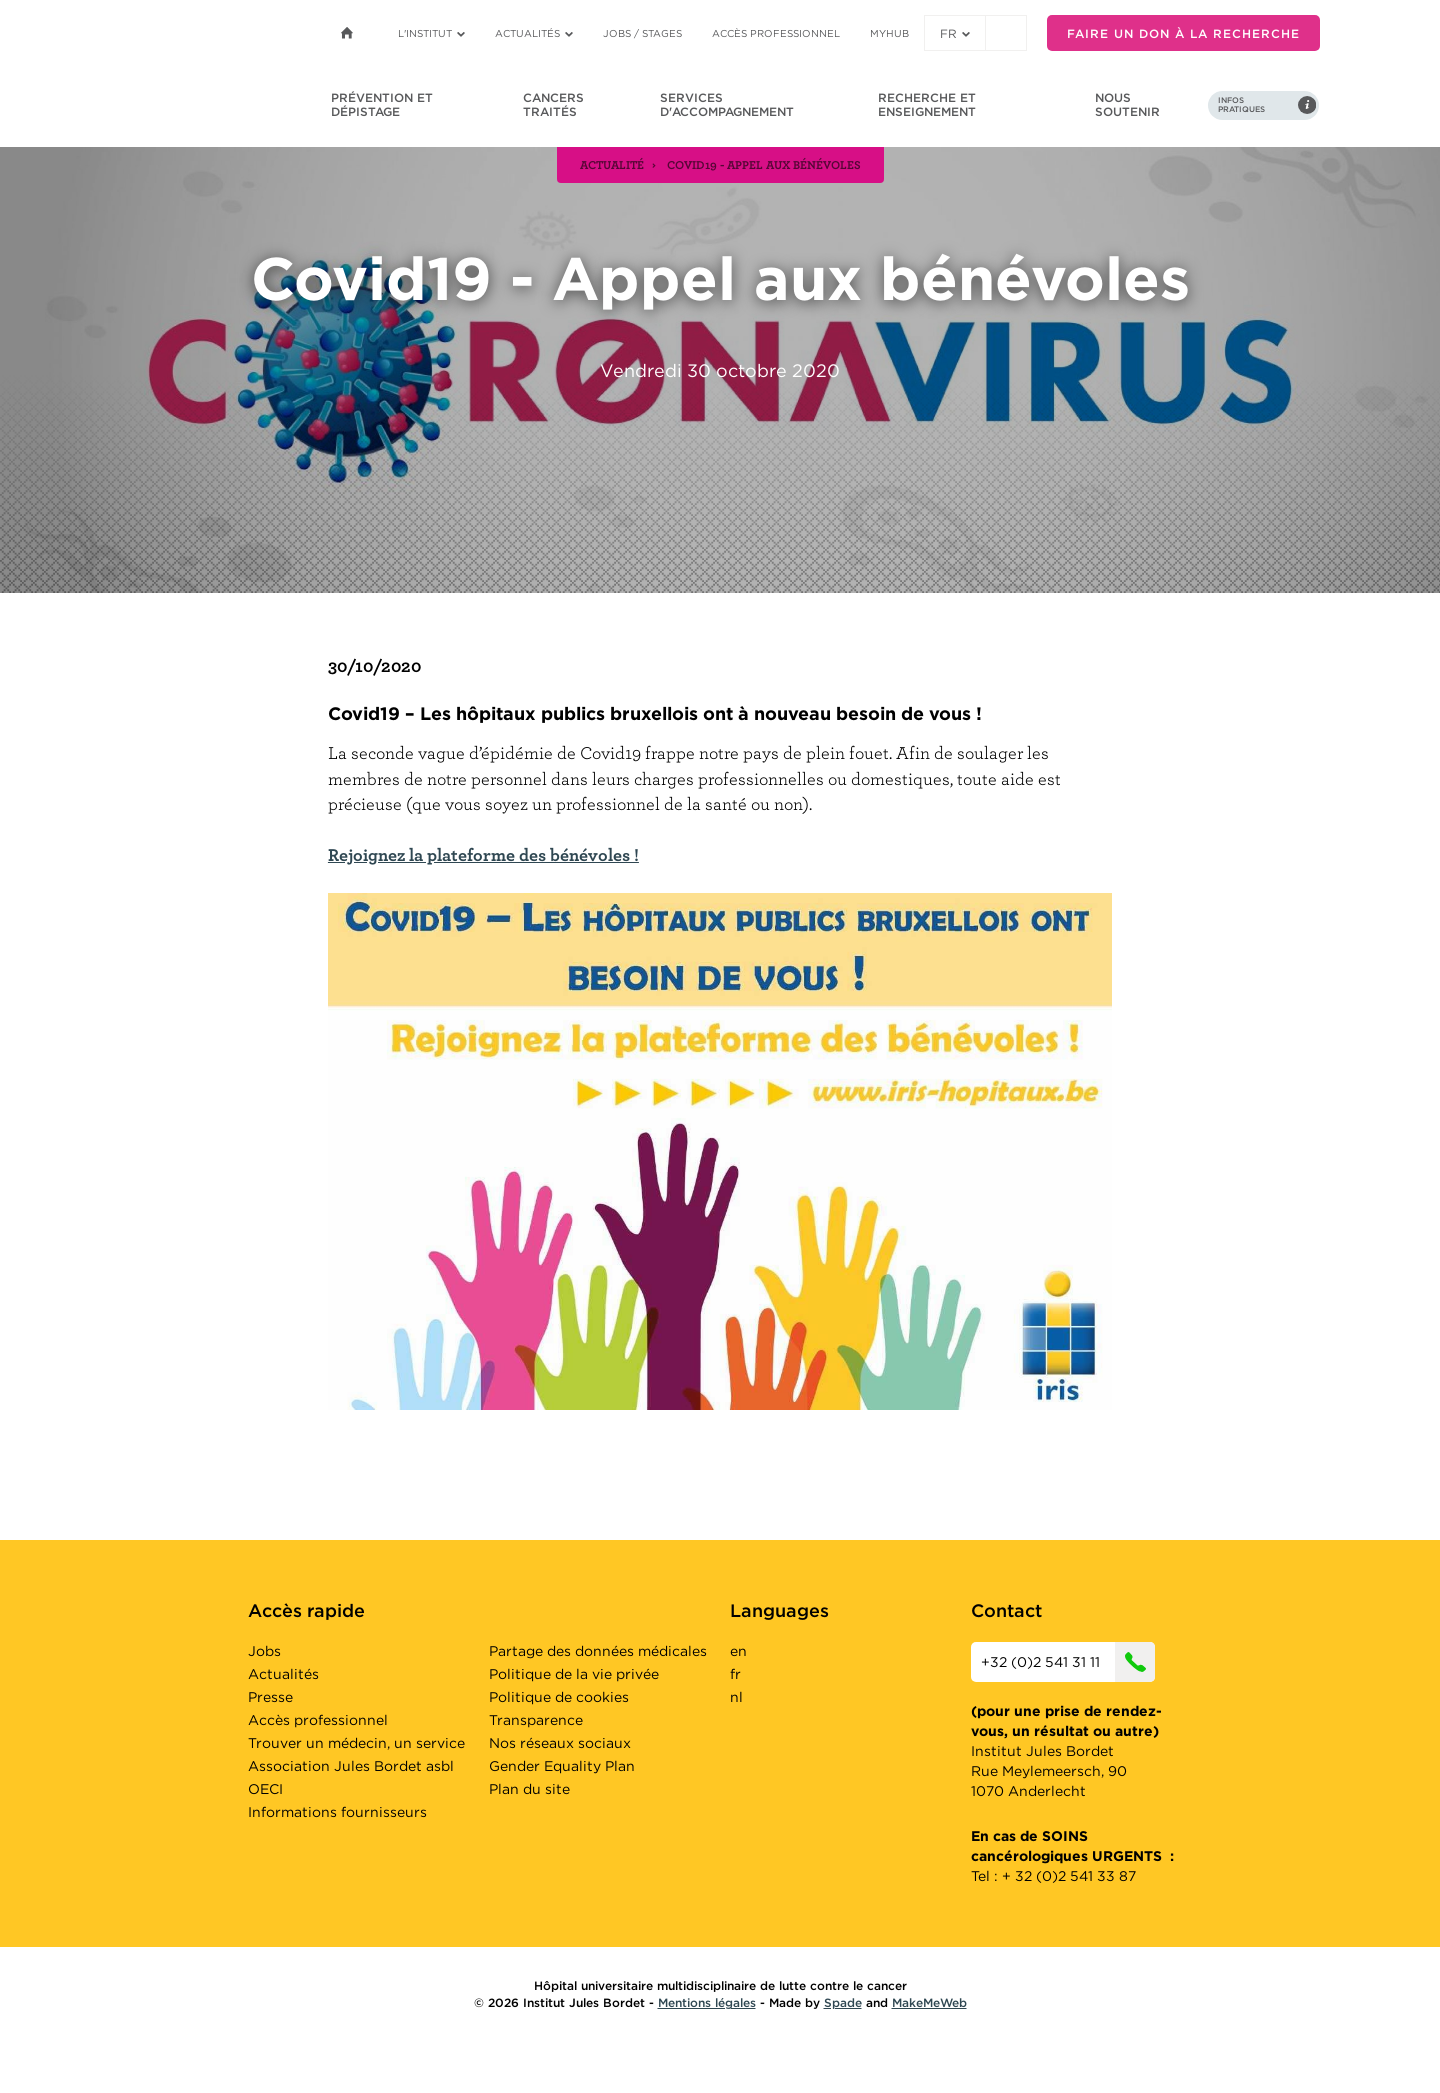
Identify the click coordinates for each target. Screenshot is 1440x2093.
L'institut (431, 33)
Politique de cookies (559, 1697)
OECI (265, 1789)
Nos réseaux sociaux (560, 1743)
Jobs (264, 1651)
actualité (612, 164)
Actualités (534, 33)
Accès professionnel (776, 33)
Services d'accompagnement (727, 104)
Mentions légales (707, 2002)
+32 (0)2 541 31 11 (1068, 1662)
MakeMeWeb (929, 2002)
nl (736, 1697)
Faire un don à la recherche (1183, 33)
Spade (843, 2002)
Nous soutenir (1127, 104)
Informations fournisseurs (337, 1812)
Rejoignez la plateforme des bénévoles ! (483, 854)
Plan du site (529, 1789)
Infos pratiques (1241, 105)
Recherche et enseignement (927, 104)
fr (955, 33)
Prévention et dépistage (382, 104)
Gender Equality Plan (562, 1766)
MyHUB (889, 33)
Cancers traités (553, 104)
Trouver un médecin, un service (356, 1743)
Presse (270, 1697)
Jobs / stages (642, 33)
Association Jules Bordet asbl (351, 1766)
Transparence (536, 1720)
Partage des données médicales (598, 1651)
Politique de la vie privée (574, 1674)
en (738, 1651)
